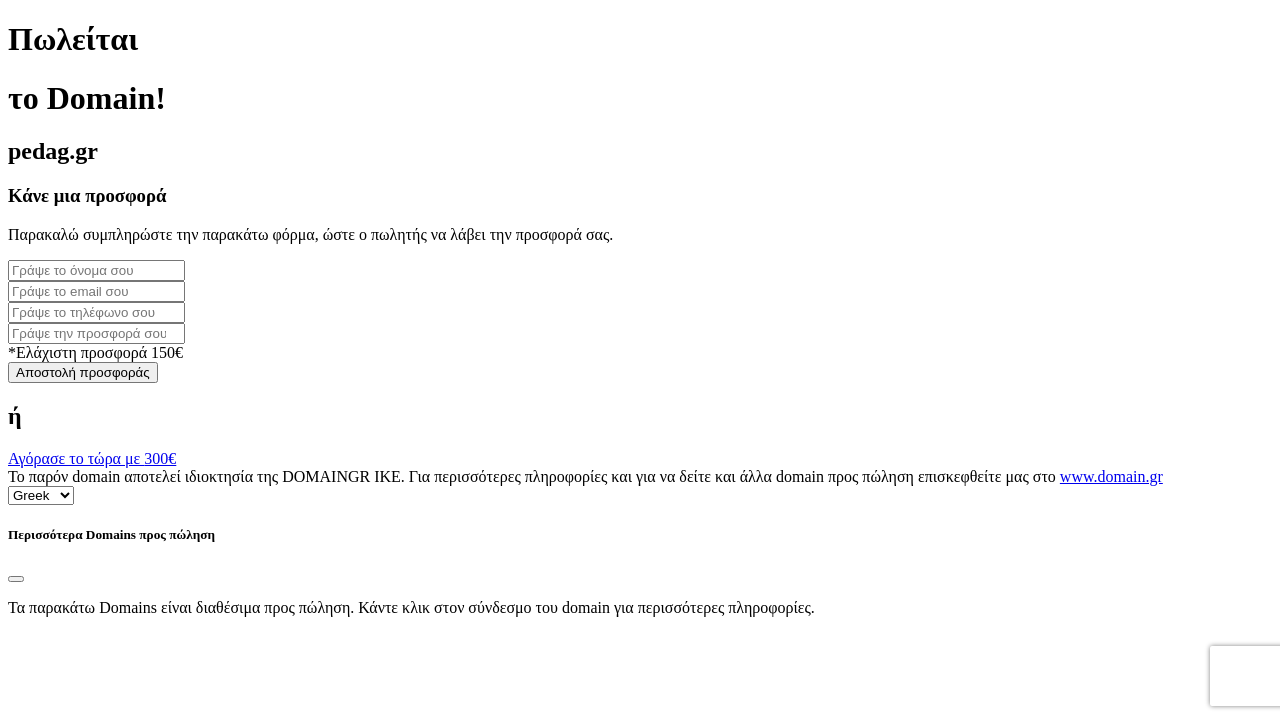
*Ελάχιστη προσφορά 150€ (95, 352)
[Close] (16, 579)
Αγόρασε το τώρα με (92, 458)
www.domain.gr (1111, 476)
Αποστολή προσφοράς (83, 372)
